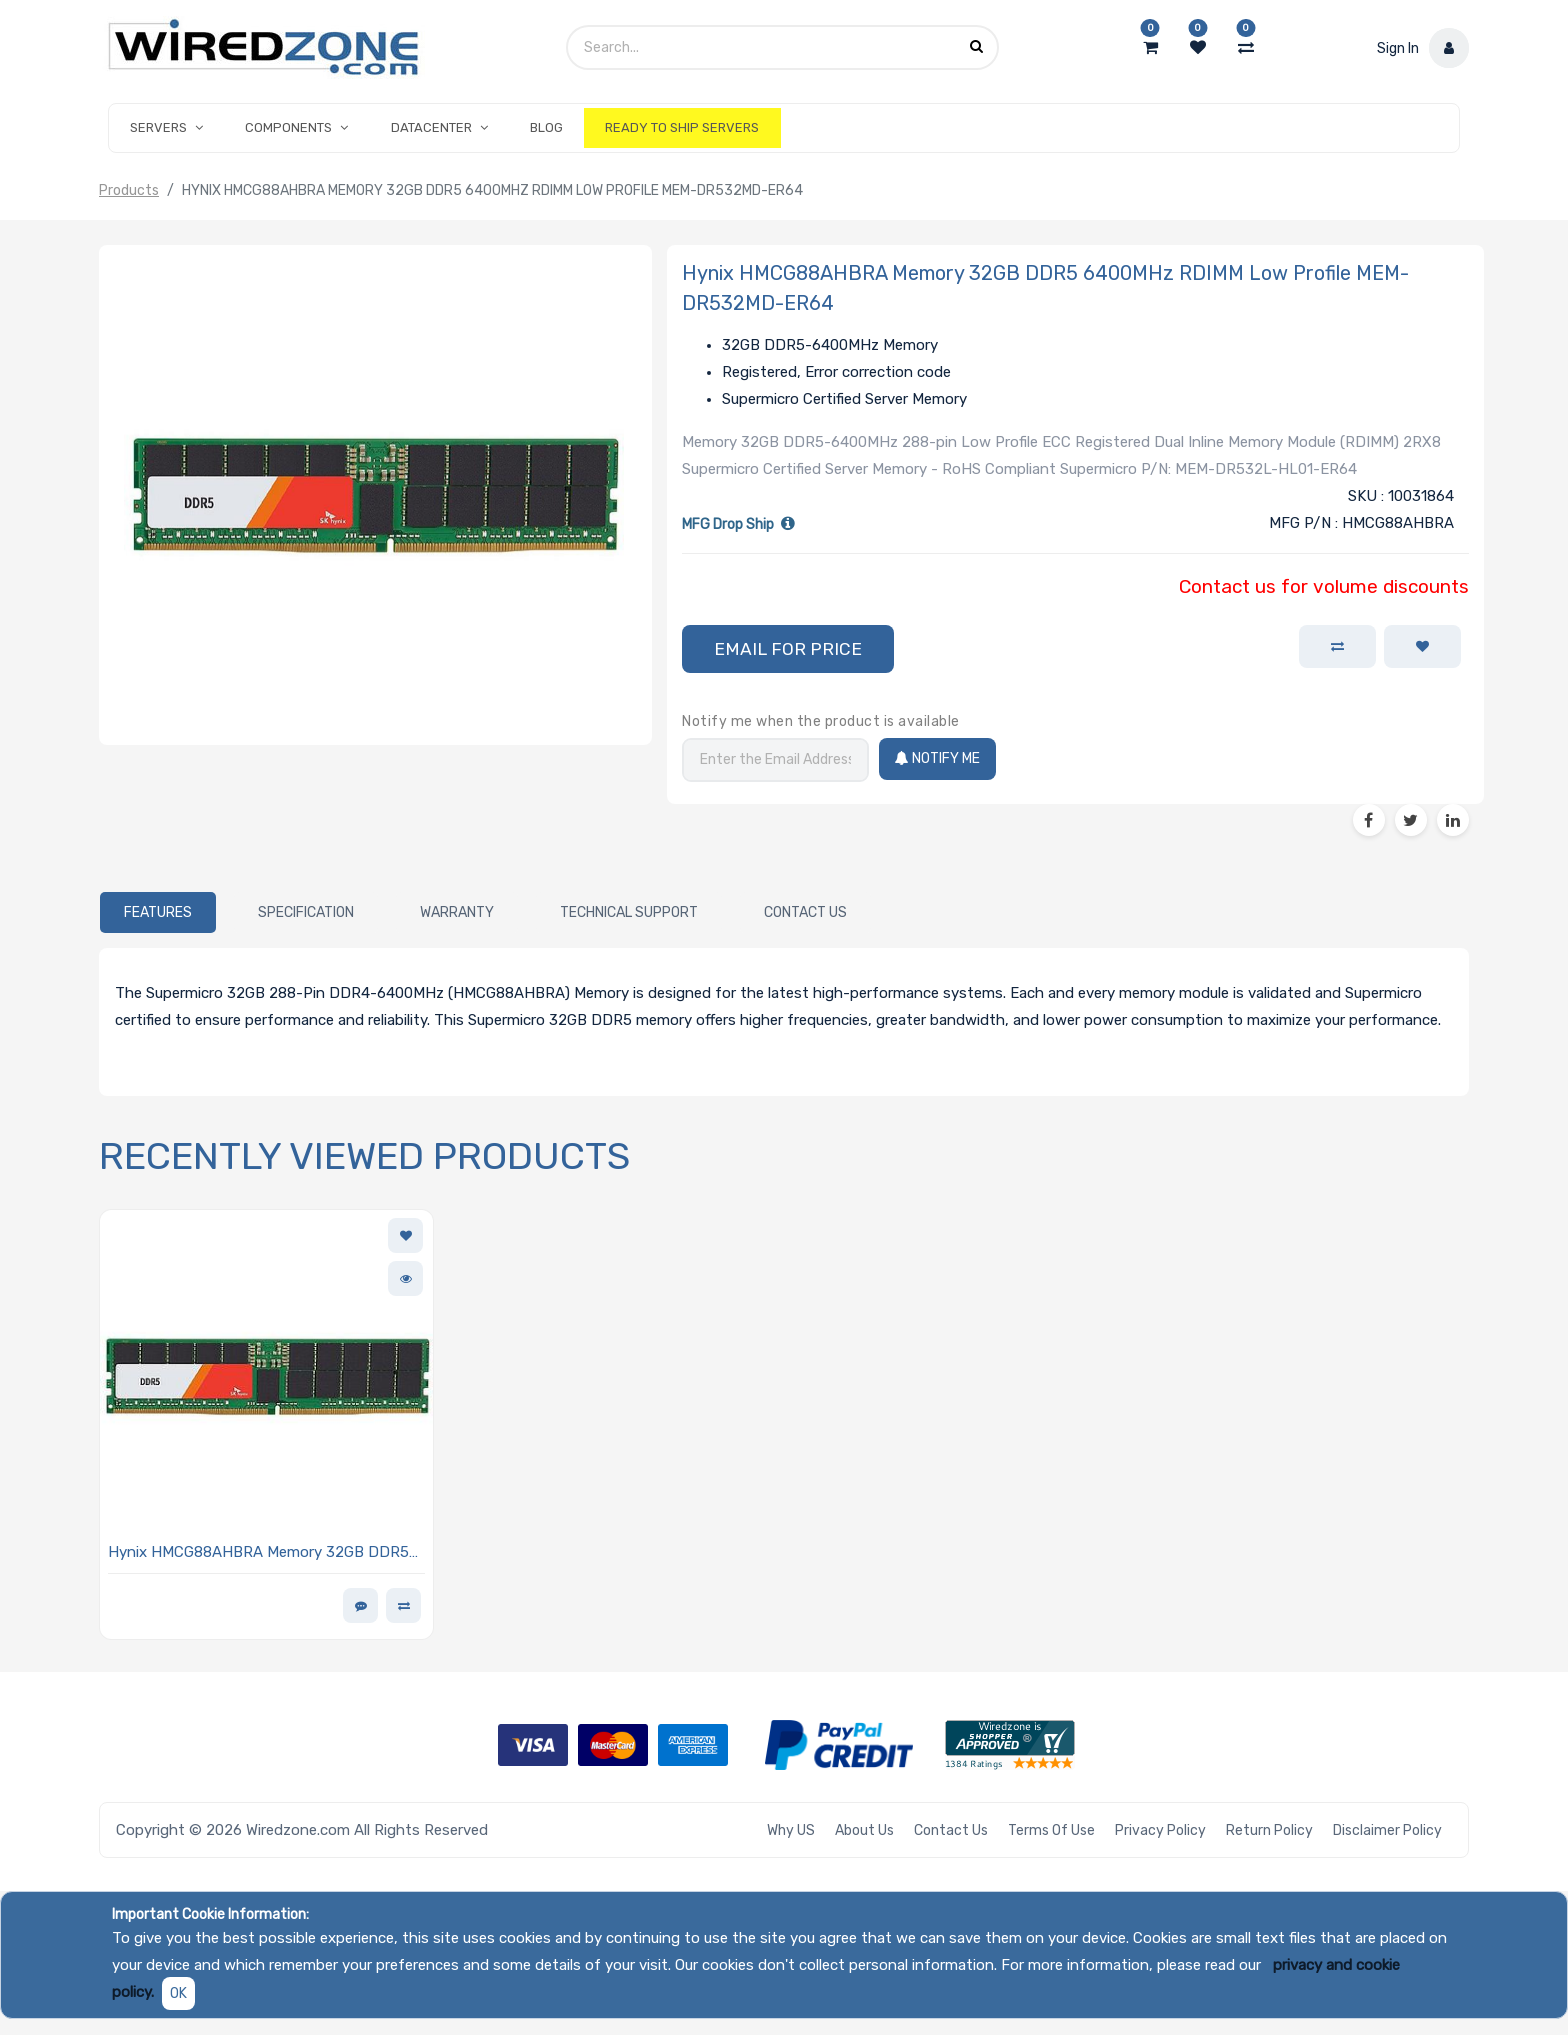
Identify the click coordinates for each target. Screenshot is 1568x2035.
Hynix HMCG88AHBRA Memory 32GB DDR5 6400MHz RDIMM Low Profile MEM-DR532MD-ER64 (258, 1553)
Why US (791, 1830)
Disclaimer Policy (1387, 1830)
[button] (788, 649)
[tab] (158, 912)
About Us (864, 1830)
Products (129, 190)
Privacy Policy (1160, 1830)
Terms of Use (1051, 1830)
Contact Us (951, 1830)
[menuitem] (546, 128)
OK (178, 1993)
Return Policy (1269, 1830)
